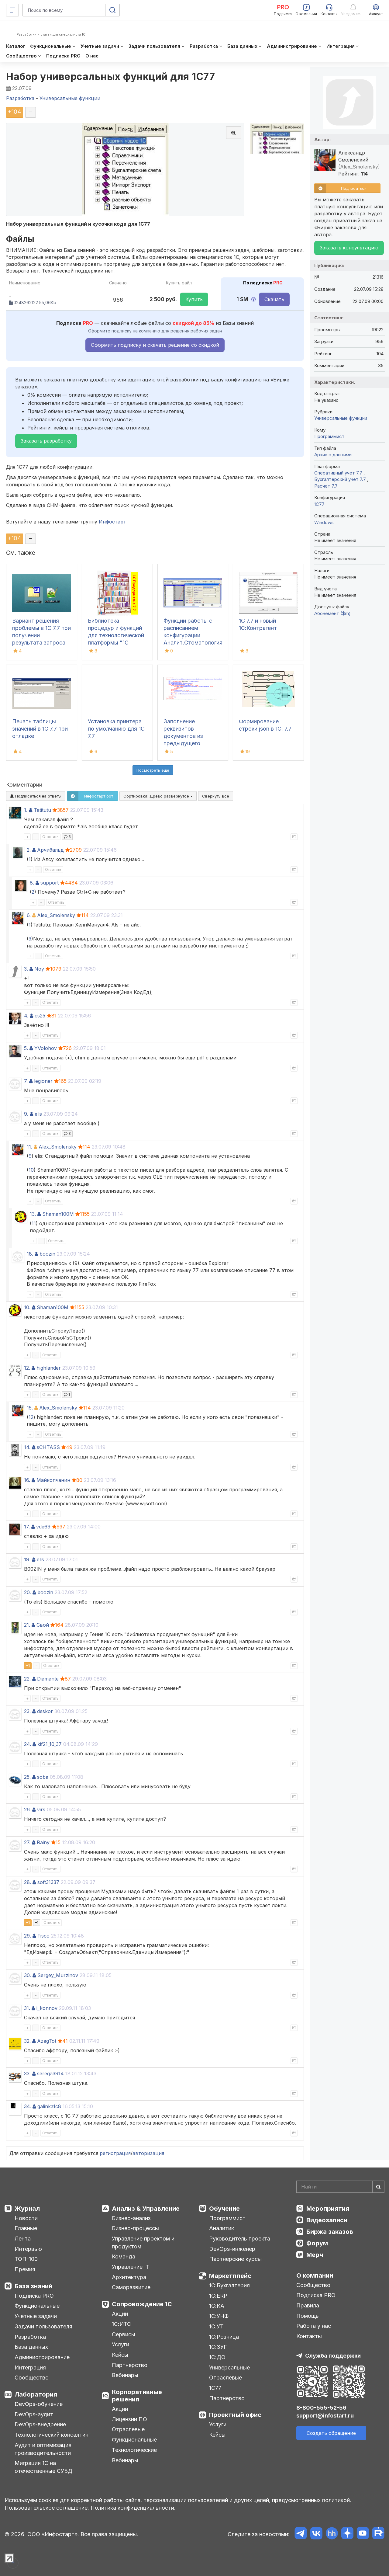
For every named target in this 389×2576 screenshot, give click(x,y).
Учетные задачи (36, 2316)
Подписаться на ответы (35, 796)
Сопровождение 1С (142, 2304)
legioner (43, 1081)
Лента (23, 2238)
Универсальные (229, 2367)
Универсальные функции (340, 418)
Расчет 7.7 (326, 486)
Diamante (48, 1679)
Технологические (134, 2450)
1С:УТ (216, 2326)
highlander (48, 1368)
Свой (42, 1625)
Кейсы (120, 2355)
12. (27, 1368)
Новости (26, 2218)
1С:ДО (217, 2357)
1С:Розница (224, 2337)
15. (30, 1408)
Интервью (28, 2249)
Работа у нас (313, 2326)
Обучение (224, 2208)
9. (26, 1114)
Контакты (309, 2336)
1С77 (215, 2388)
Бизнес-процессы (135, 2228)
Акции (120, 2313)
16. (27, 1480)
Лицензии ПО (129, 2419)
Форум (317, 2243)
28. (27, 1882)
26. (27, 1809)
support (49, 883)
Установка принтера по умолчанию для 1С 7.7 (116, 728)
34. (27, 2106)
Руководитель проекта (239, 2238)
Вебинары (125, 2375)
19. (27, 1559)
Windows (324, 522)
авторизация (148, 2153)
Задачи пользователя (43, 2326)
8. (32, 883)
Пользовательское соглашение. (47, 2508)
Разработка (30, 2337)
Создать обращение (331, 2433)
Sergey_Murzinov (57, 1975)
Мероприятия (327, 2208)
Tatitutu (42, 810)
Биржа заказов (329, 2231)
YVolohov (45, 1048)
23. (27, 1711)
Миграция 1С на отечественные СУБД (43, 2467)
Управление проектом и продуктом (143, 2242)
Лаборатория (36, 2394)
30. (27, 1975)
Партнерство (129, 2365)
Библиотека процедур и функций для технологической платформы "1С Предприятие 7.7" (116, 635)
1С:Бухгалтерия (229, 2285)
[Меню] (12, 10)
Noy (39, 969)
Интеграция (30, 2367)
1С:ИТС (121, 2324)
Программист (329, 436)
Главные (26, 2228)
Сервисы (123, 2334)
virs (41, 1809)
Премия (25, 2269)
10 (31, 1170)
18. (30, 1254)
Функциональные (37, 2306)
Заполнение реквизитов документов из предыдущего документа (183, 736)
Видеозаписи (326, 2220)
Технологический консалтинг (53, 2435)
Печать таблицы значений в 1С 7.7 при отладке (40, 728)
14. (27, 1447)
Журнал (27, 2208)
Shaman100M (58, 1214)
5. (26, 1048)
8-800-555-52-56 (321, 2407)
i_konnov (46, 2008)
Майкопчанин (53, 1480)
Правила (307, 2305)
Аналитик (221, 2228)
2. (29, 850)
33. (27, 2073)
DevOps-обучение (39, 2404)
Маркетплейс (230, 2275)
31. (27, 2008)
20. (27, 1592)
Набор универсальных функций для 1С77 (110, 76)
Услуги (120, 2344)
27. (27, 1842)
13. (33, 1214)
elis (38, 1114)
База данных (31, 2347)
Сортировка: (158, 796)
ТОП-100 (26, 2259)
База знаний (33, 2286)
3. (26, 969)
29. (27, 1936)
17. (27, 1527)
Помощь (307, 2316)
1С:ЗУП (218, 2347)
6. (29, 915)
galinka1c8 (49, 2106)
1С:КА (216, 2306)
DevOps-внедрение (40, 2424)
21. (27, 1625)
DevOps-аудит (34, 2414)
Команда (123, 2256)
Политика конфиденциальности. (133, 2508)
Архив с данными (333, 454)
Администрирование (42, 2357)
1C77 (319, 504)
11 (34, 1223)
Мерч (314, 2254)
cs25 (40, 1016)
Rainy (43, 1842)
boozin (47, 1254)
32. (27, 2041)
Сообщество (32, 2377)
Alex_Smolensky (56, 915)
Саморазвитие (131, 2287)
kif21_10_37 (49, 1744)
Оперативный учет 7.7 (338, 473)
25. (27, 1777)
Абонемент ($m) (332, 613)
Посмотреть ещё (152, 770)
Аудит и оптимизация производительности (43, 2449)
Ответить (50, 836)
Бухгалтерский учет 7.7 (340, 479)
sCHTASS (48, 1447)
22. (27, 1679)
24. (27, 1744)
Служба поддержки (333, 2355)
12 (31, 1417)
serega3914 (50, 2073)
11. (29, 1147)
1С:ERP (218, 2296)
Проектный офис (235, 2414)
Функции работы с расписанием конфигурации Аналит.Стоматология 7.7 (193, 635)
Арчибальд (50, 850)
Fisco (43, 1936)
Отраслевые (128, 2429)
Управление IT (130, 2267)
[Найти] (378, 2187)
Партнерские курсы (235, 2259)
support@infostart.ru (325, 2415)
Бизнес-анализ (131, 2218)
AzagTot (46, 2041)
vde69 (43, 1527)
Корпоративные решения (137, 2395)
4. (26, 1016)
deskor (45, 1711)
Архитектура (129, 2277)
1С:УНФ (219, 2316)
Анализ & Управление (146, 2208)
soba (42, 1777)
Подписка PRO (34, 2296)
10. (27, 1307)
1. (25, 810)
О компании (314, 2275)
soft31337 (48, 1882)
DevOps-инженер (232, 2249)
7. (26, 1081)
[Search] (340, 2187)
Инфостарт (112, 522)
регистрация (115, 2153)
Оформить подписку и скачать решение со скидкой (155, 345)
